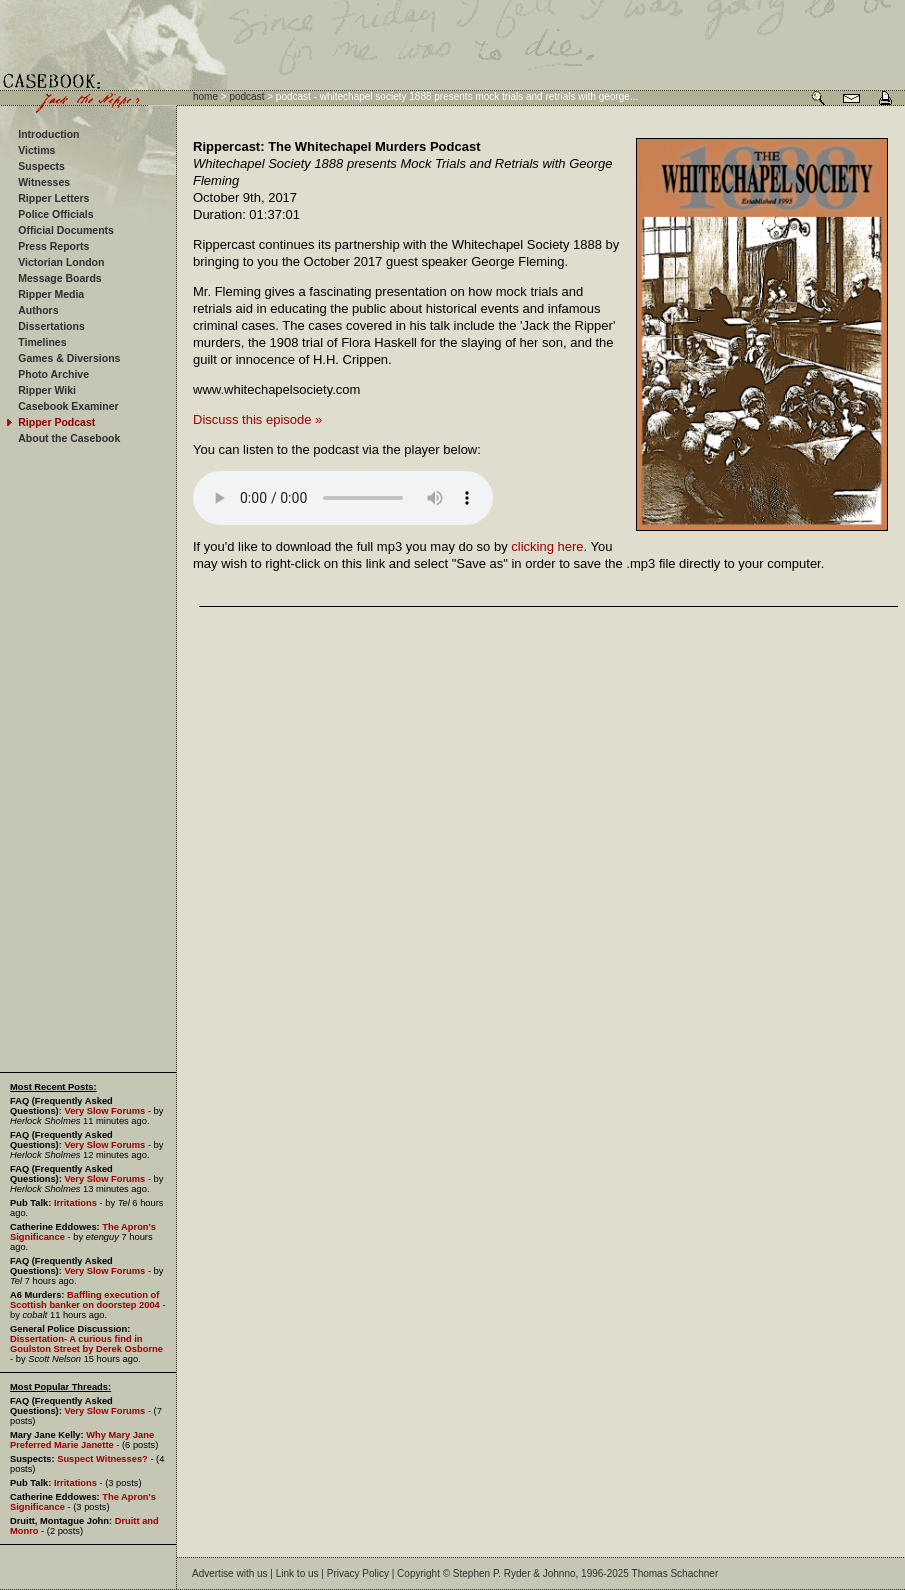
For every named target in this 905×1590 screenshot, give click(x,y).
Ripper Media (51, 294)
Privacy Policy (358, 1573)
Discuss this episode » (257, 419)
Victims (36, 150)
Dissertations (51, 326)
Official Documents (66, 230)
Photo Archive (53, 374)
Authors (38, 310)
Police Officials (55, 214)
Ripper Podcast (56, 422)
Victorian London (61, 262)
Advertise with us (230, 1573)
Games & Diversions (69, 358)
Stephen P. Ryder (492, 1573)
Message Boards (59, 278)
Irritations (75, 1203)
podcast (246, 96)
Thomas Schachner (675, 1573)
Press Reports (53, 246)
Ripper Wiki (47, 390)
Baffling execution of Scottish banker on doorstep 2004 (85, 1300)
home (205, 96)
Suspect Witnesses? (102, 1459)
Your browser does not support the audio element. (343, 498)
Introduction (48, 134)
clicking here (547, 546)
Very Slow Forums (104, 1111)
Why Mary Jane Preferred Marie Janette (82, 1440)
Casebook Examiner (68, 406)
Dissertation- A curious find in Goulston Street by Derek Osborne (86, 1344)
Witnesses (44, 182)
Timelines (42, 342)
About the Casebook (69, 438)
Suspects (41, 166)
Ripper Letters (53, 198)
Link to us (297, 1573)
